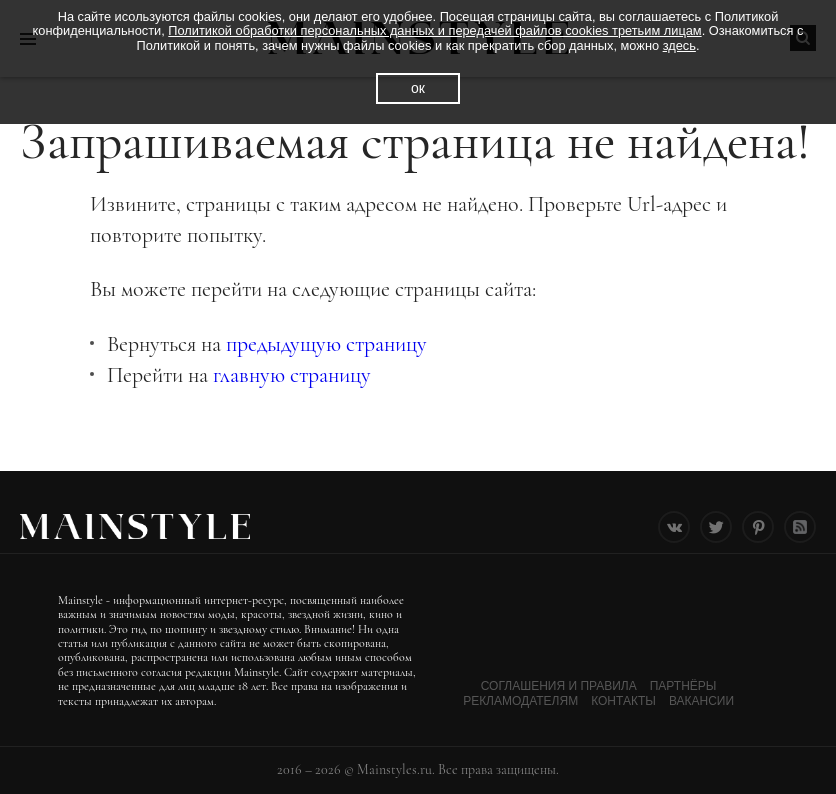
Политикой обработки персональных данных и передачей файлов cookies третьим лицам (434, 30)
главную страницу (292, 375)
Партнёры (683, 686)
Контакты (623, 701)
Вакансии (701, 701)
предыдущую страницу (326, 344)
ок (418, 88)
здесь (679, 45)
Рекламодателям (520, 701)
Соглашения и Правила (559, 686)
